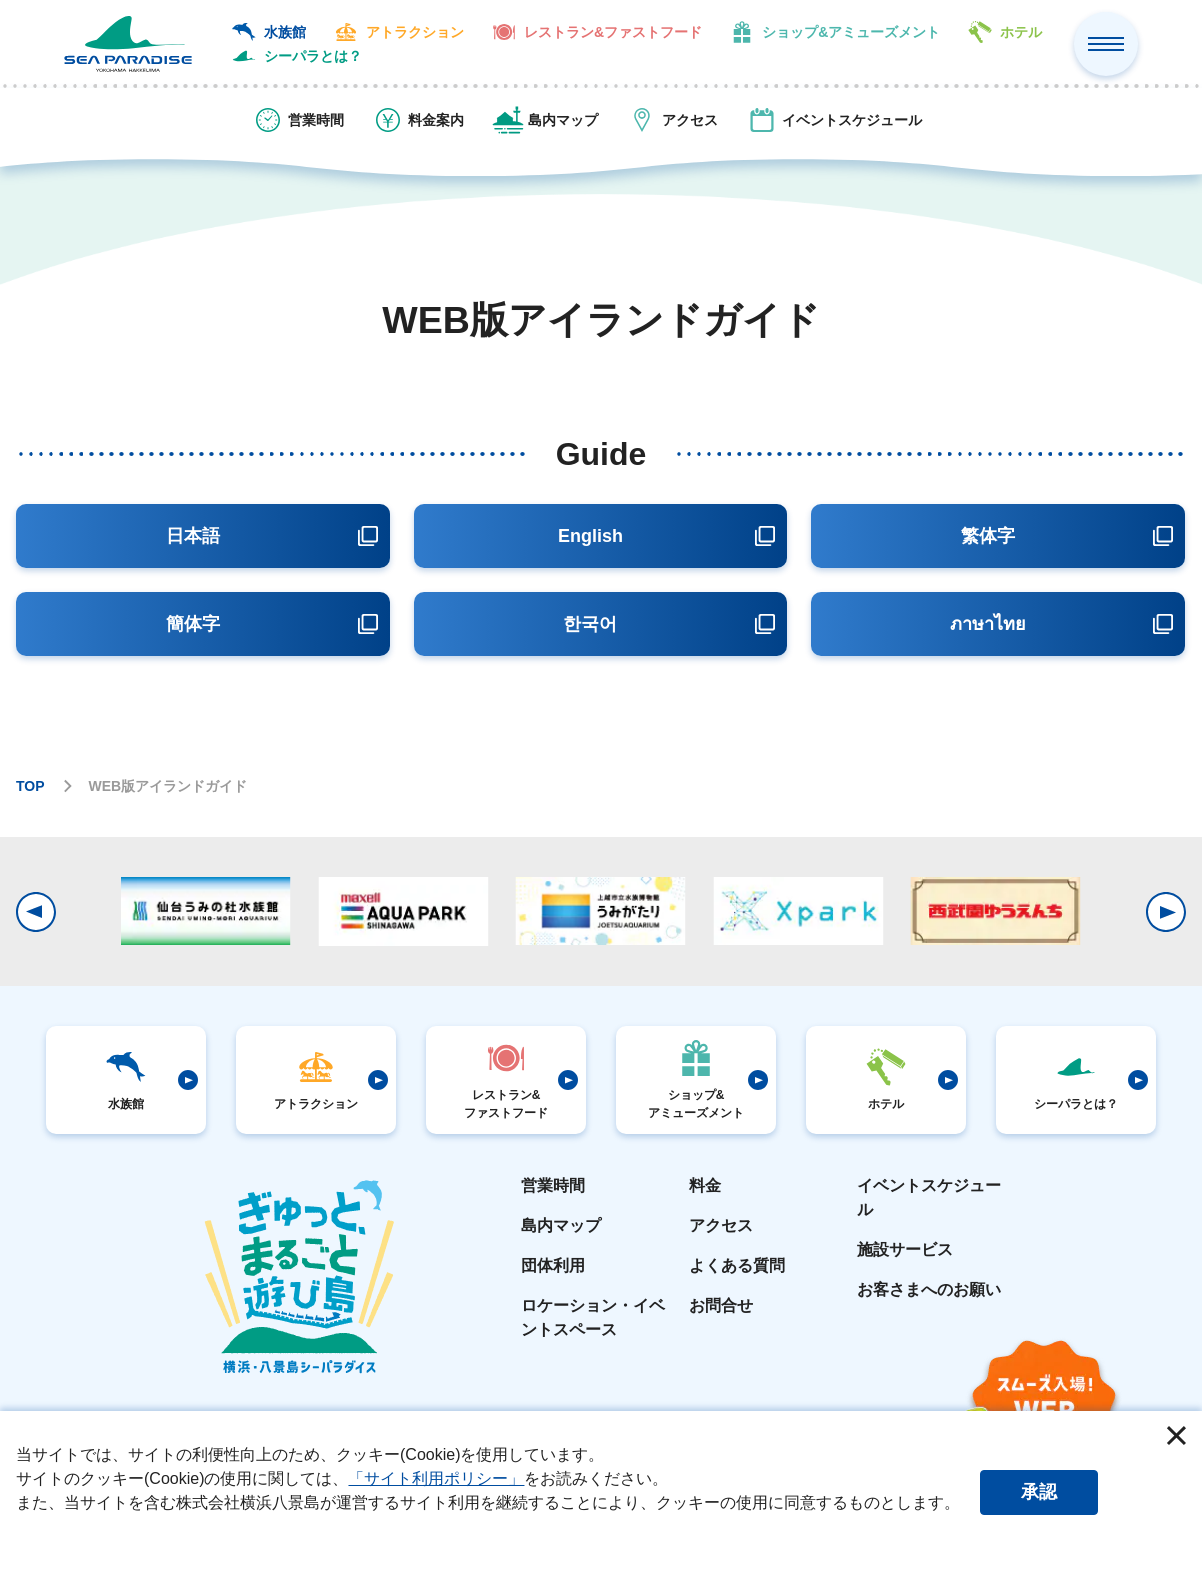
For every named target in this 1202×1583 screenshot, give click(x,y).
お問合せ (721, 1305)
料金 (705, 1185)
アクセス (721, 1225)
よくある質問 (737, 1265)
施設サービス (905, 1249)
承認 (1039, 1492)
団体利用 (553, 1265)
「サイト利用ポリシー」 (436, 1478)
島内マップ (561, 1225)
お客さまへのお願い (929, 1289)
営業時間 (553, 1185)
